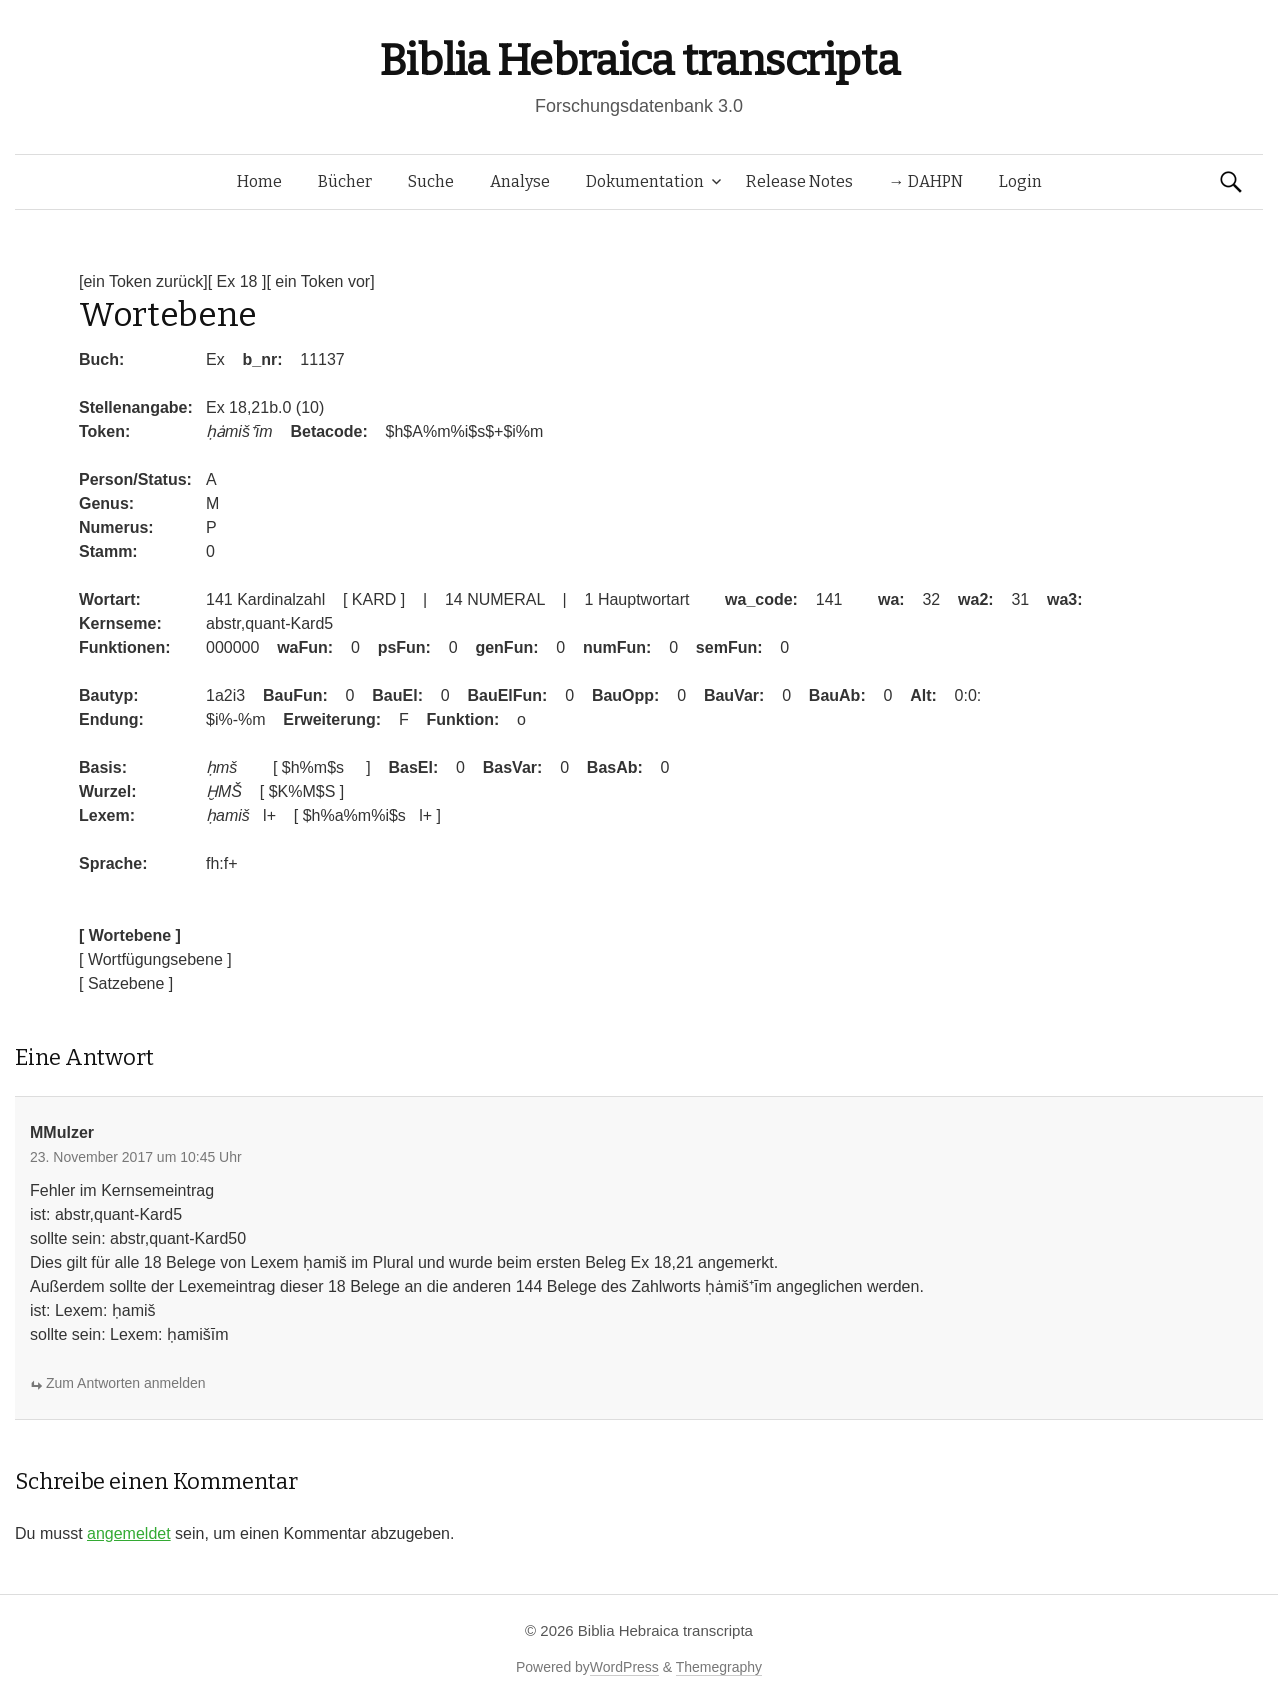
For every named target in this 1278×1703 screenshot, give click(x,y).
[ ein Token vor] (320, 281)
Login (1020, 181)
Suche (431, 181)
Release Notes (799, 181)
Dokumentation (645, 181)
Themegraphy (719, 1667)
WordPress (624, 1667)
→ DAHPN (926, 181)
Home (259, 181)
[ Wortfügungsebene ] (155, 959)
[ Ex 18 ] (237, 281)
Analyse (520, 181)
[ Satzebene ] (126, 983)
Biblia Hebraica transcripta (639, 60)
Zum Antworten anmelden (126, 1383)
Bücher (345, 181)
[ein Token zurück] (143, 281)
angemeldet (129, 1533)
